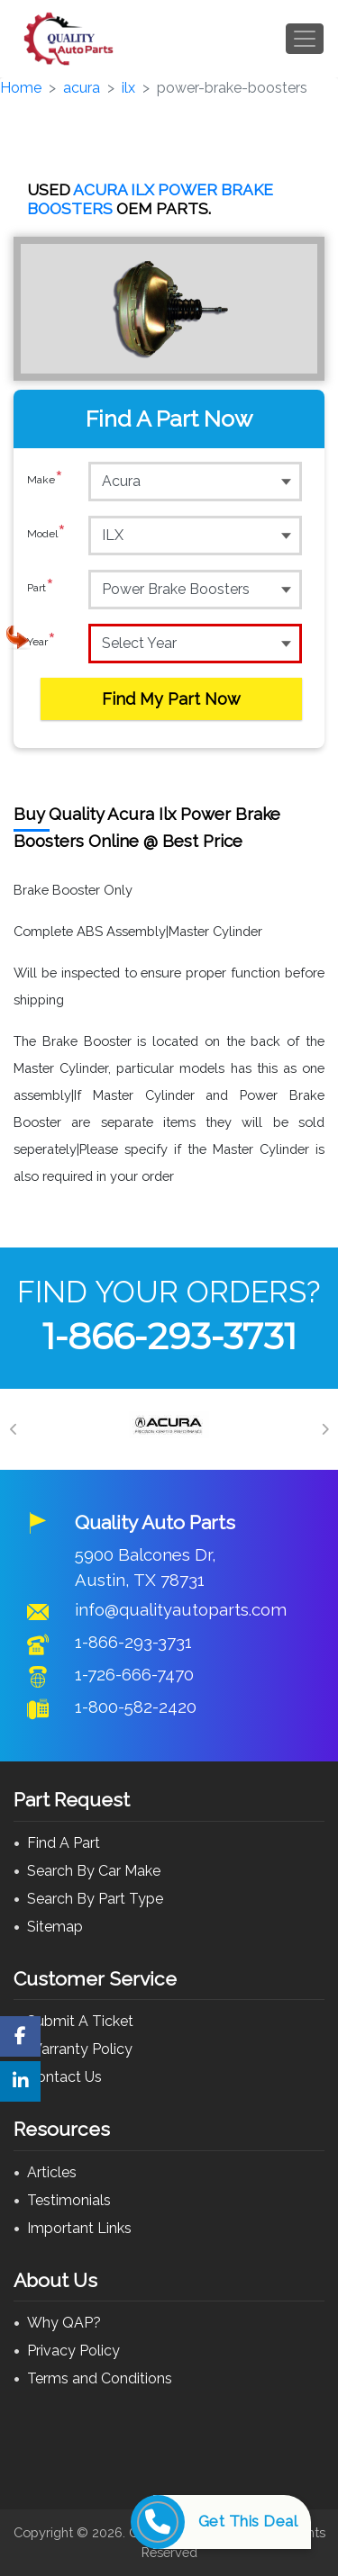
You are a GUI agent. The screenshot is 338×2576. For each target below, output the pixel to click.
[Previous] (14, 1429)
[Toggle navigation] (305, 38)
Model (46, 535)
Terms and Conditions (99, 2378)
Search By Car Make (93, 1870)
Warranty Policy (79, 2049)
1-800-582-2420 (135, 1706)
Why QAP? (64, 2322)
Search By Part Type (95, 1898)
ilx (128, 87)
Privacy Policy (73, 2350)
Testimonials (69, 2200)
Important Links (79, 2228)
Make (45, 481)
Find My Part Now (171, 698)
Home (20, 87)
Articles (52, 2172)
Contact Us (64, 2076)
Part (40, 589)
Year (41, 643)
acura (81, 87)
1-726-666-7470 (134, 1674)
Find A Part (63, 1842)
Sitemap (55, 1926)
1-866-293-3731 (169, 1336)
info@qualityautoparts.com (181, 1609)
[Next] (324, 1429)
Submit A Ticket (80, 2021)
